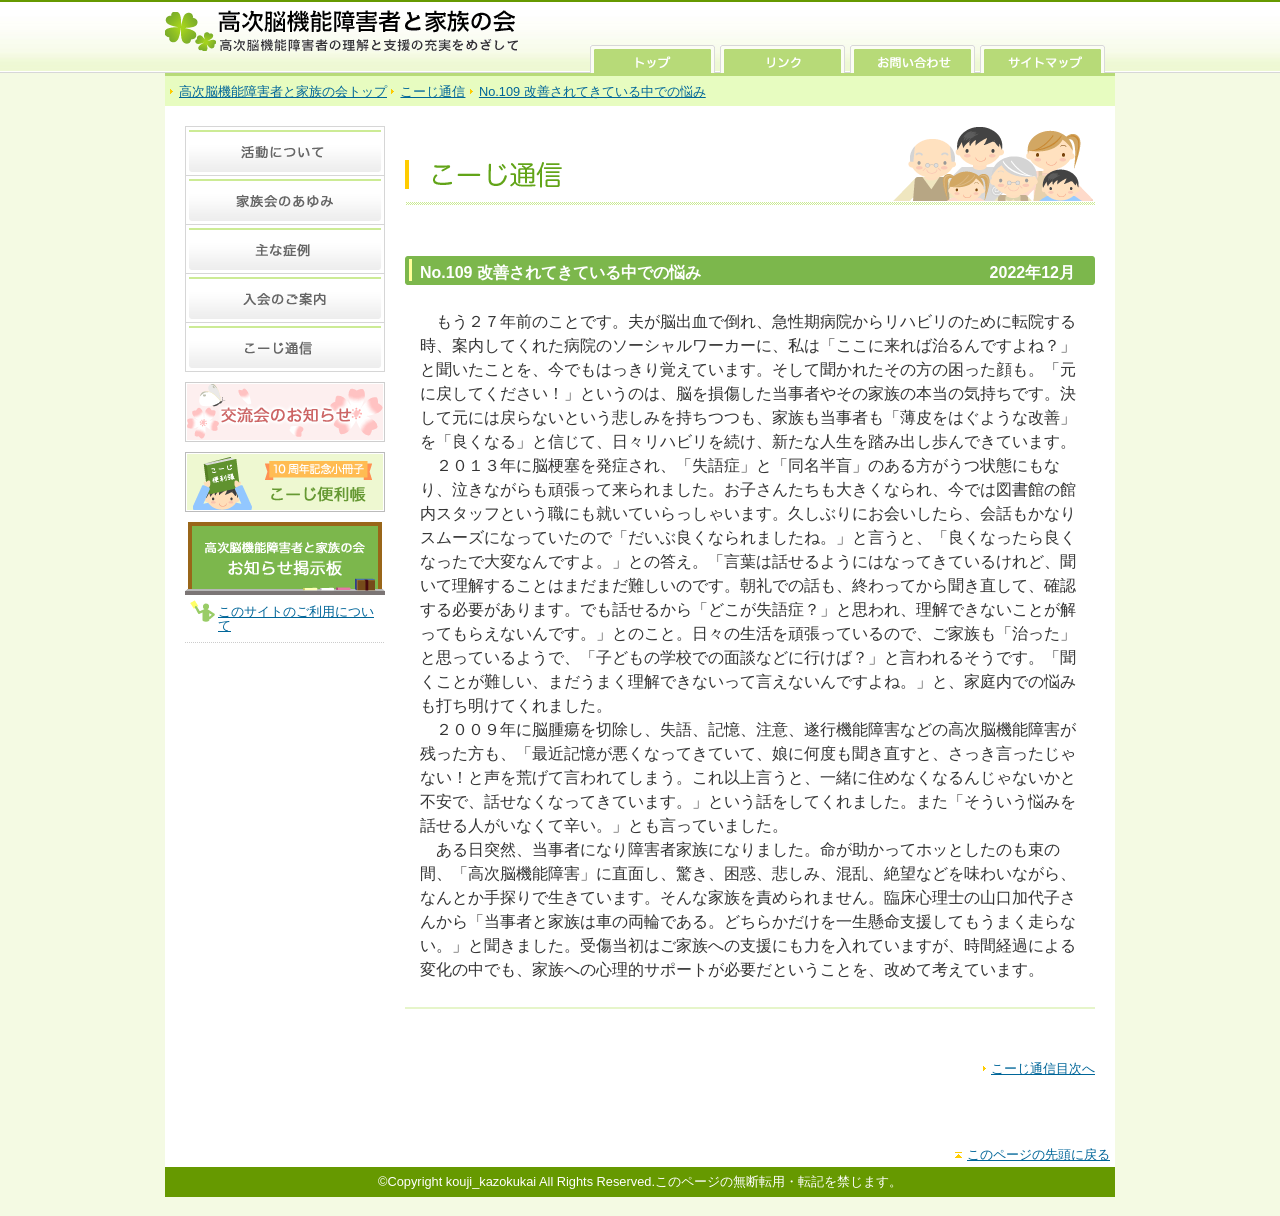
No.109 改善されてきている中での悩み (592, 91)
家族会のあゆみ (285, 199)
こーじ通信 (432, 91)
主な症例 (285, 248)
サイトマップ (1042, 59)
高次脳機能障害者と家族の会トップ (283, 91)
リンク (782, 59)
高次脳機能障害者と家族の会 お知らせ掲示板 (285, 558)
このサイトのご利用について (296, 618)
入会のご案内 (285, 297)
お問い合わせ (912, 59)
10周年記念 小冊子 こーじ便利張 (285, 482)
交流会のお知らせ (285, 412)
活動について (285, 150)
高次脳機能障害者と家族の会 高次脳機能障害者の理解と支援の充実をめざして (342, 31)
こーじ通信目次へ (1043, 1068)
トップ (652, 59)
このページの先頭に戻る (1038, 1154)
